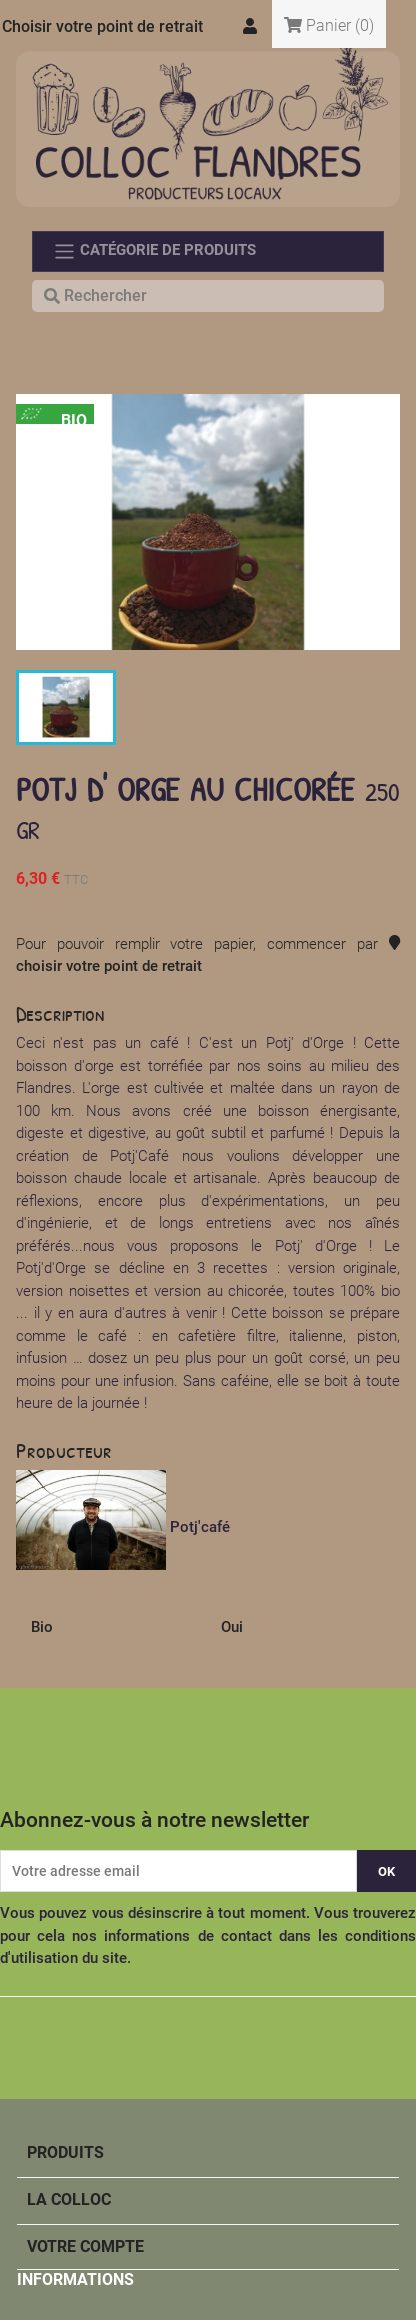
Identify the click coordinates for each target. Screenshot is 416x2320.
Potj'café (200, 1527)
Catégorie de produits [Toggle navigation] (154, 251)
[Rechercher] (208, 296)
